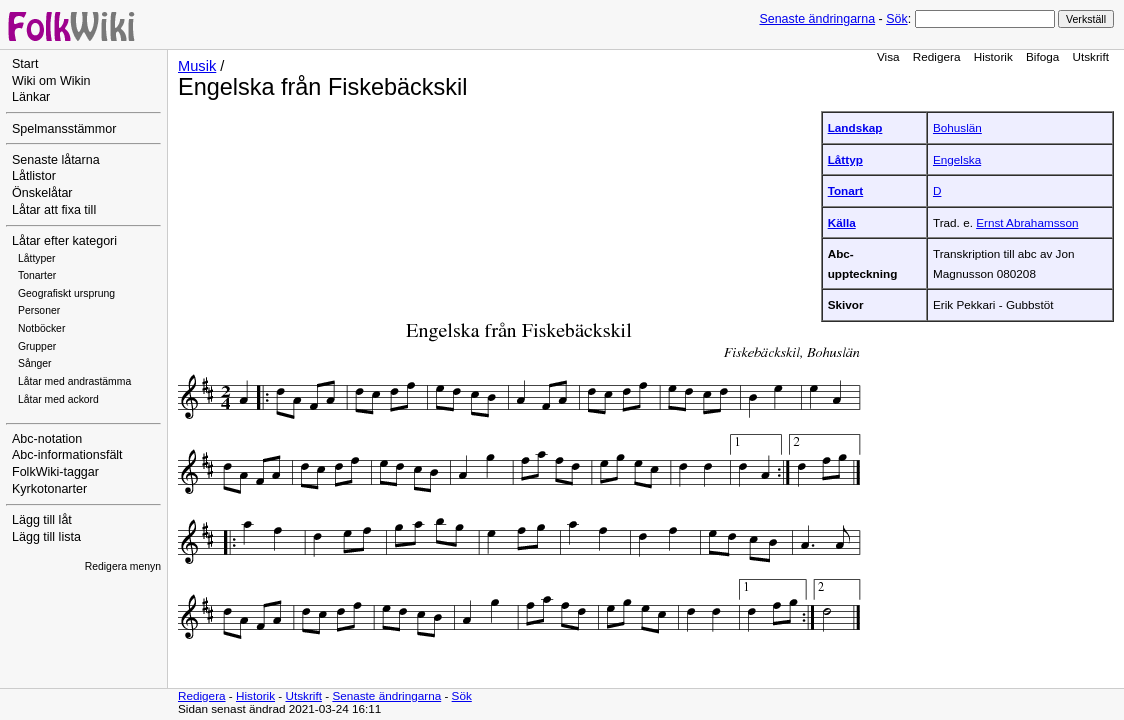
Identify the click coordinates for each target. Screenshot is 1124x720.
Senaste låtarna (56, 160)
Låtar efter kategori (64, 241)
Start (25, 64)
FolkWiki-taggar (55, 472)
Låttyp (845, 159)
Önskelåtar (42, 193)
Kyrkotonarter (49, 489)
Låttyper (37, 258)
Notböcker (41, 328)
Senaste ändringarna (817, 19)
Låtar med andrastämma (74, 381)
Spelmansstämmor (64, 129)
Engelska (957, 159)
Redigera (937, 56)
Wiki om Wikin (51, 81)
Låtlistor (34, 176)
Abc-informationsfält (67, 455)
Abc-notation (47, 439)
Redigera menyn (123, 566)
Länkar (31, 97)
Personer (39, 310)
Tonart (846, 190)
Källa (842, 222)
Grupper (37, 346)
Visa (888, 56)
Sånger (35, 363)
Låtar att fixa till (54, 210)
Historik (993, 56)
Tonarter (37, 275)
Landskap (855, 127)
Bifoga (1042, 56)
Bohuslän (957, 127)
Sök (896, 19)
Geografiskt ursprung (66, 293)
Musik (197, 66)
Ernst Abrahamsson (1027, 222)
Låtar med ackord (58, 399)
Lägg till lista (46, 537)
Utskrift (1091, 56)
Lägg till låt (42, 520)
